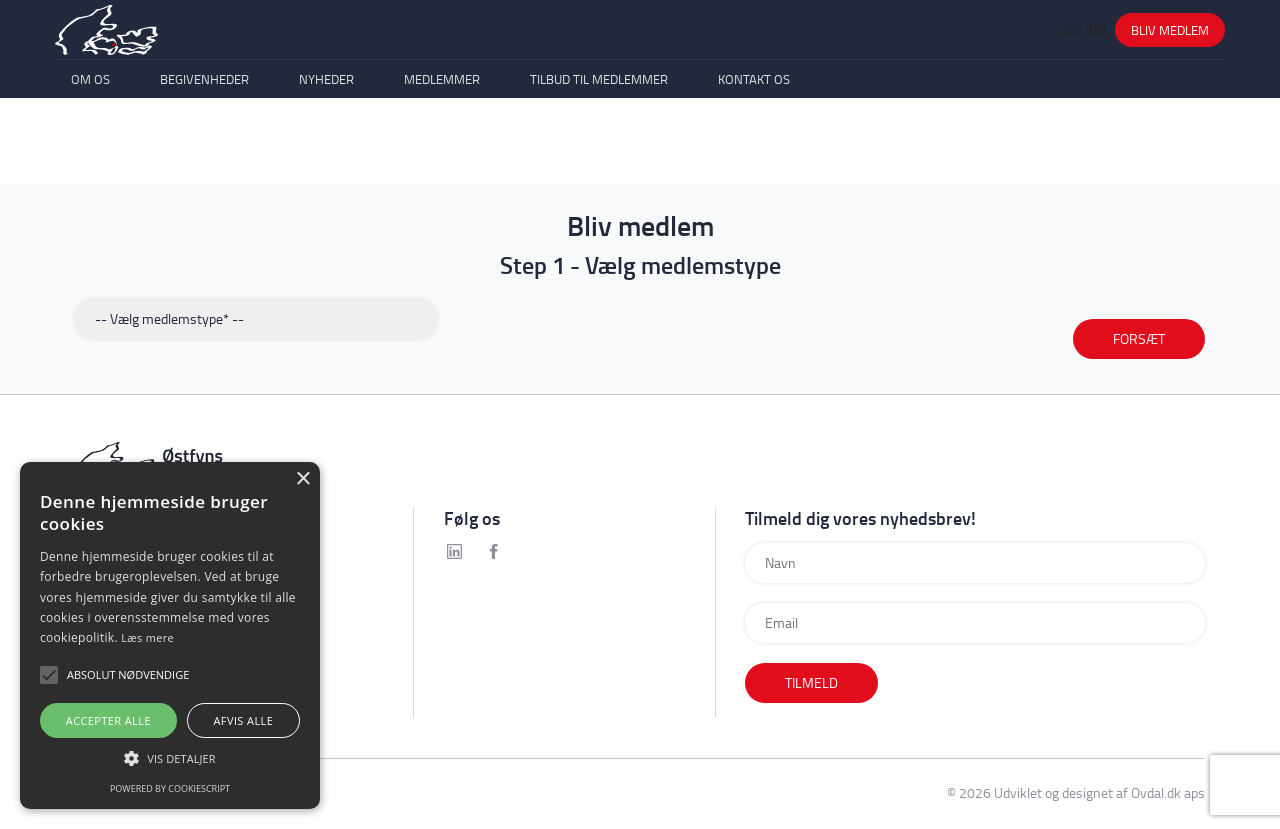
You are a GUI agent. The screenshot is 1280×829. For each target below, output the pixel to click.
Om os (90, 147)
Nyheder (326, 147)
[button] (170, 758)
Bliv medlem (1170, 55)
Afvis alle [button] (243, 720)
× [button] (302, 479)
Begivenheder (204, 147)
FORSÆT (1139, 338)
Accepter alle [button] (108, 720)
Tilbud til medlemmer (599, 147)
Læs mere (147, 637)
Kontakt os (754, 147)
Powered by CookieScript (170, 788)
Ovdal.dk (1156, 792)
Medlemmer (442, 147)
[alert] (170, 635)
